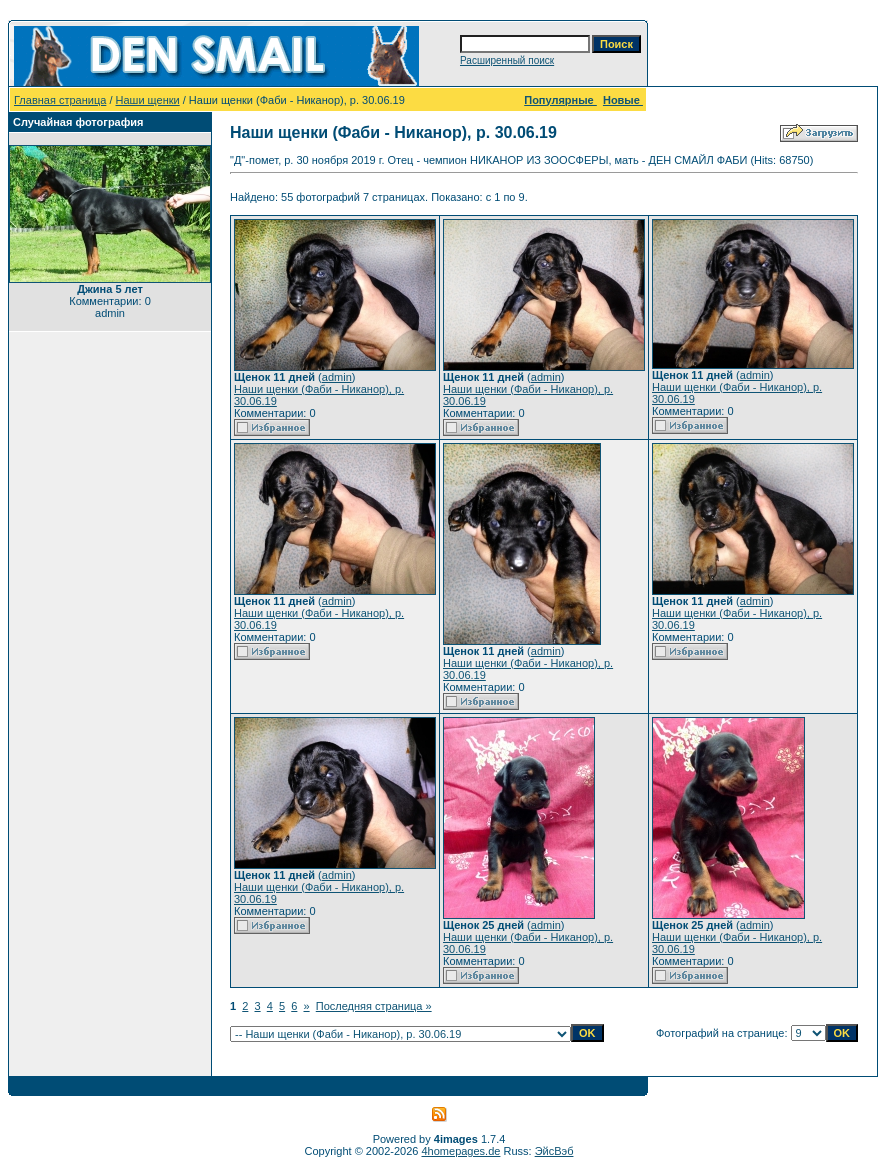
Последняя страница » (374, 1006)
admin (337, 377)
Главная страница (60, 100)
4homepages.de (461, 1151)
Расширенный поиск (507, 60)
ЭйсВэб (554, 1151)
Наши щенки (148, 100)
